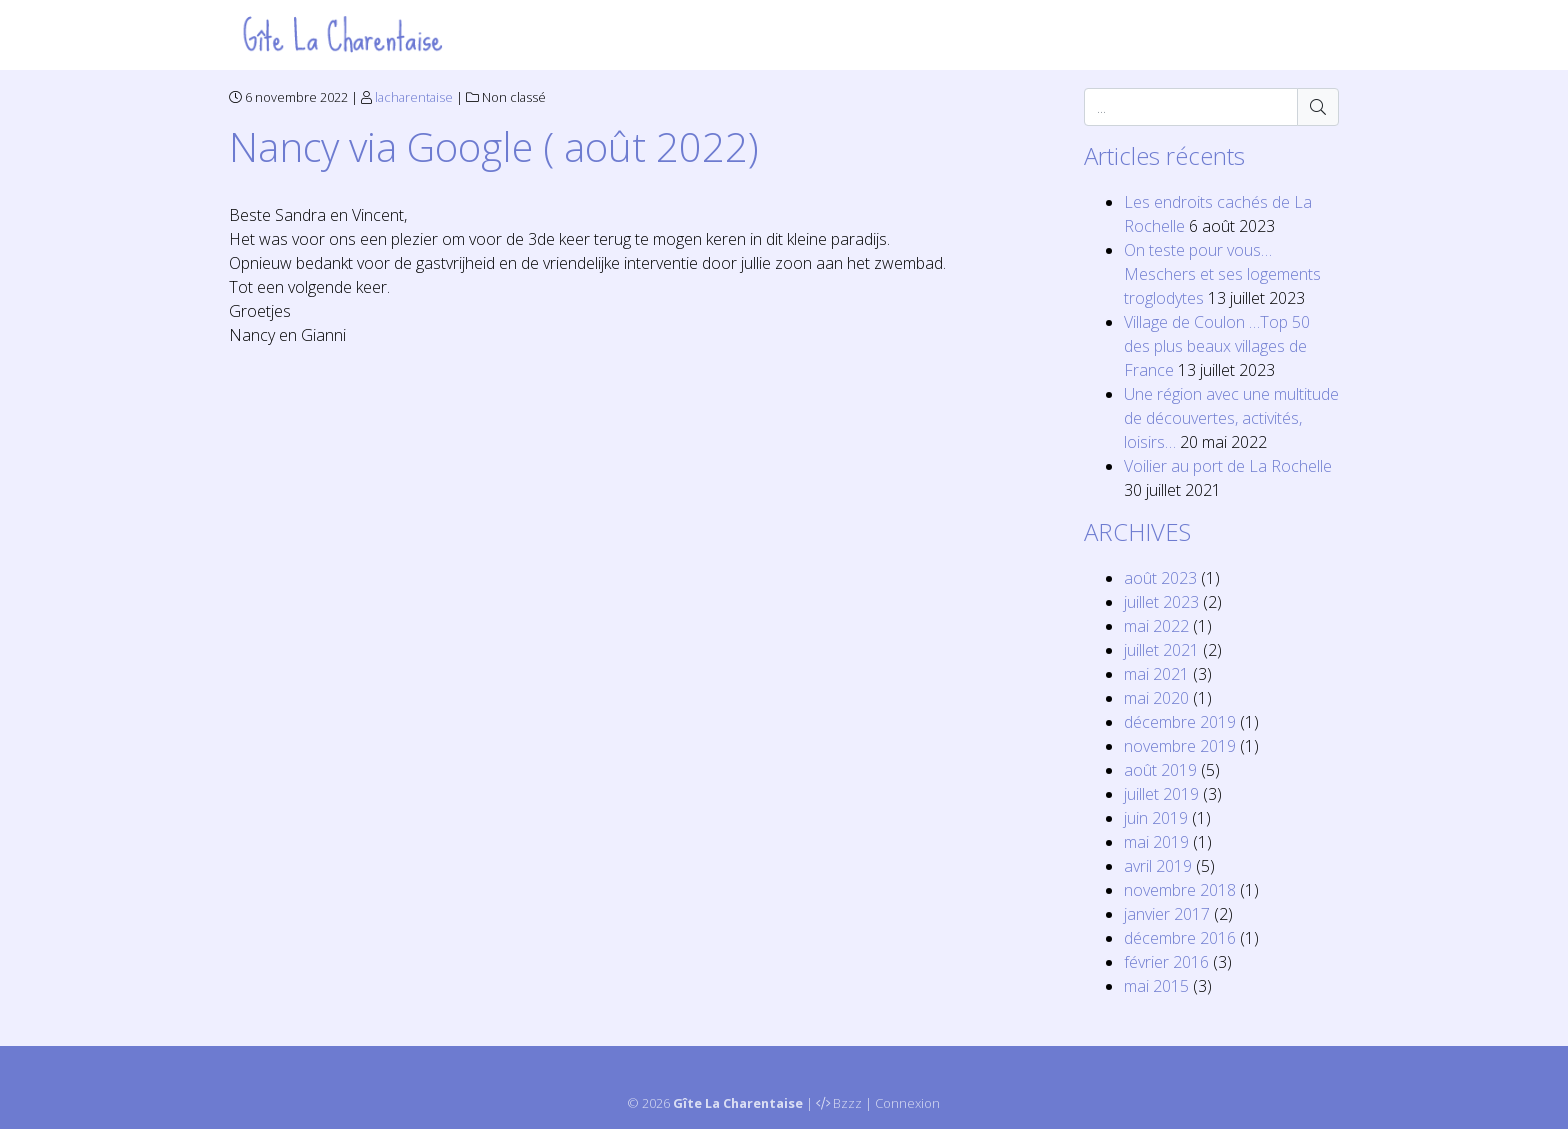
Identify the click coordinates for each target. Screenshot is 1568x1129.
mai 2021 (1156, 674)
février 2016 (1166, 962)
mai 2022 (1156, 626)
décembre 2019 (1180, 722)
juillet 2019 (1161, 794)
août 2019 (1160, 770)
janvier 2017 (1167, 914)
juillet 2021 (1161, 650)
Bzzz (847, 1103)
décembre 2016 (1180, 938)
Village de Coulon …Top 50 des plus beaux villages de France (1217, 346)
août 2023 (1160, 578)
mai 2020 (1156, 698)
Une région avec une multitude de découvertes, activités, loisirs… (1231, 418)
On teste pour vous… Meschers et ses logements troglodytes (1222, 274)
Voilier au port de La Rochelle (1228, 466)
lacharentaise (414, 97)
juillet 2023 (1161, 602)
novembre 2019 (1180, 746)
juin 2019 (1156, 818)
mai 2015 (1156, 986)
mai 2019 (1156, 842)
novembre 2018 (1180, 890)
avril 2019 (1158, 866)
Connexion (907, 1103)
